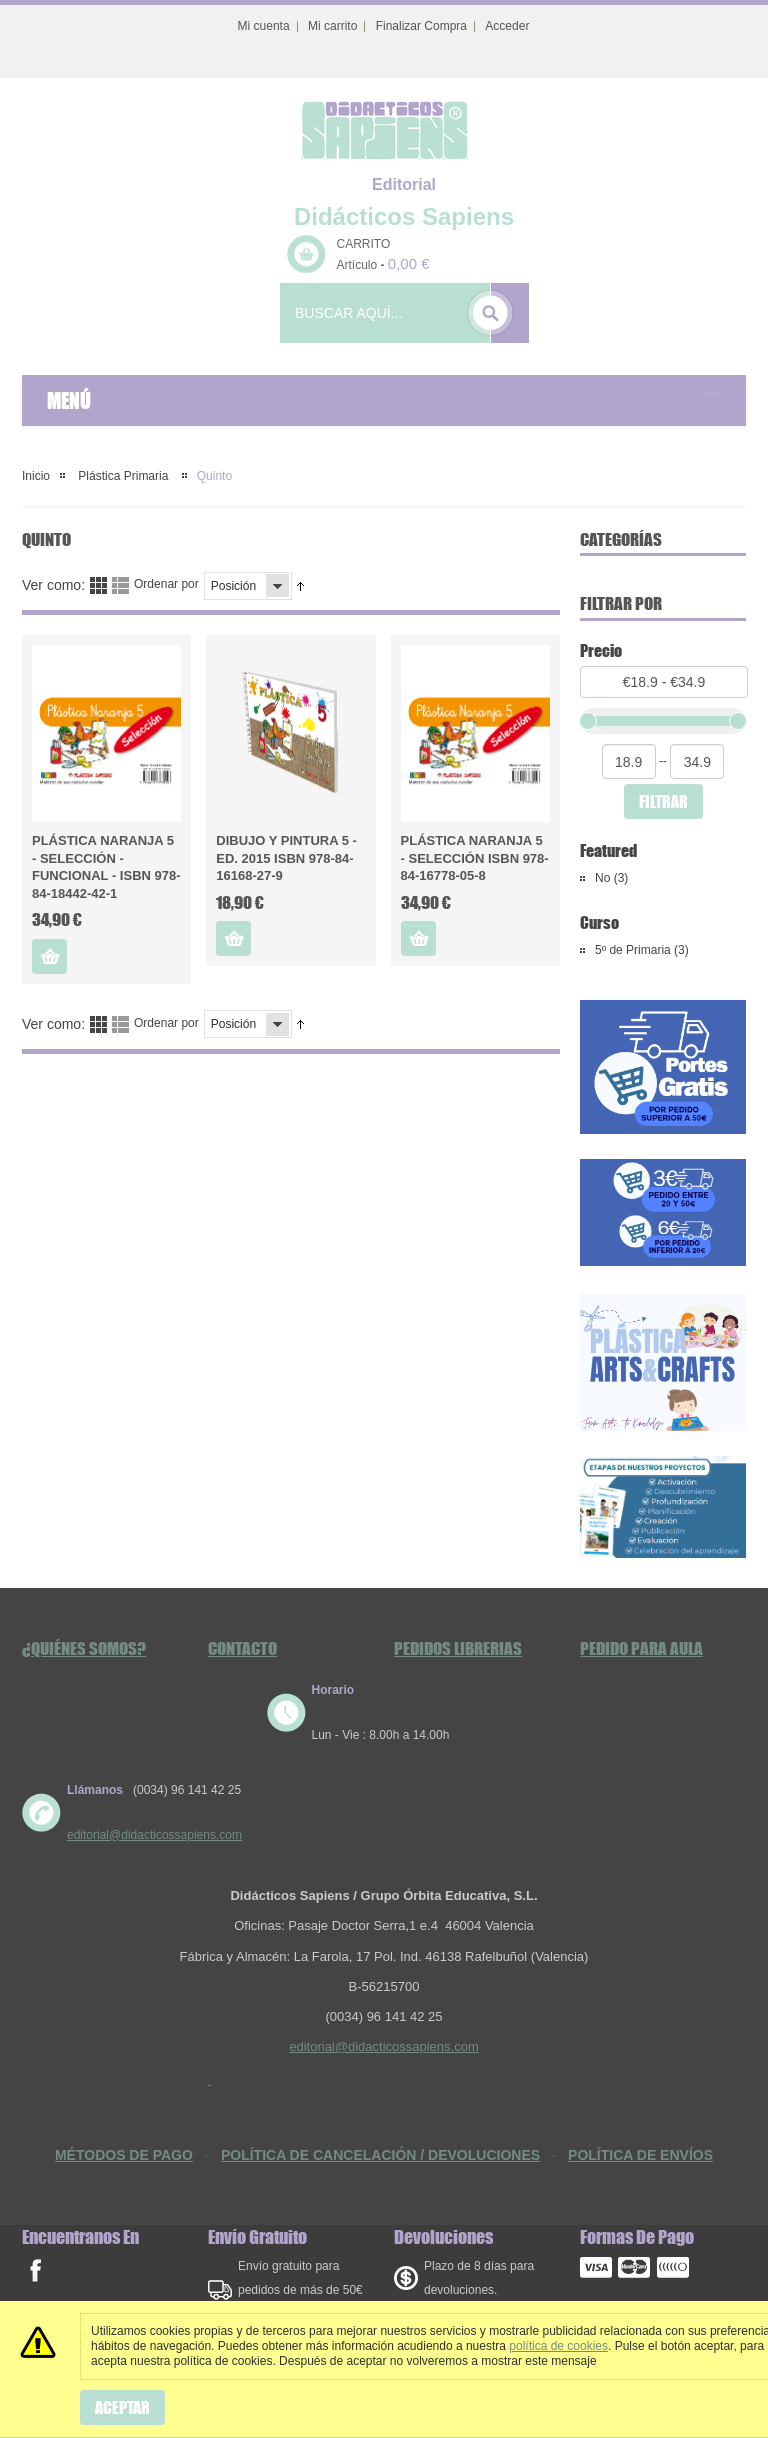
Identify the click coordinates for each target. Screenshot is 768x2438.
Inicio (36, 476)
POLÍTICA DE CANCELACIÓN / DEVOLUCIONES (380, 2155)
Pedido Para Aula (641, 1648)
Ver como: (53, 585)
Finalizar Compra (421, 26)
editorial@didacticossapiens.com (154, 1835)
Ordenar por (166, 584)
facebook (35, 2270)
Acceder (507, 26)
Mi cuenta (264, 26)
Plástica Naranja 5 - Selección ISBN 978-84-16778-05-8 (475, 858)
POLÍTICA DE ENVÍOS (640, 2155)
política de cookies (558, 2346)
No (602, 878)
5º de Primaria (633, 950)
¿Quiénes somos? (84, 1648)
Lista (120, 585)
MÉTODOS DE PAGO (124, 2155)
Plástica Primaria (124, 476)
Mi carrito (332, 26)
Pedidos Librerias (458, 1648)
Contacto (242, 1648)
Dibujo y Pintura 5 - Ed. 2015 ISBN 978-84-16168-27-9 (286, 858)
